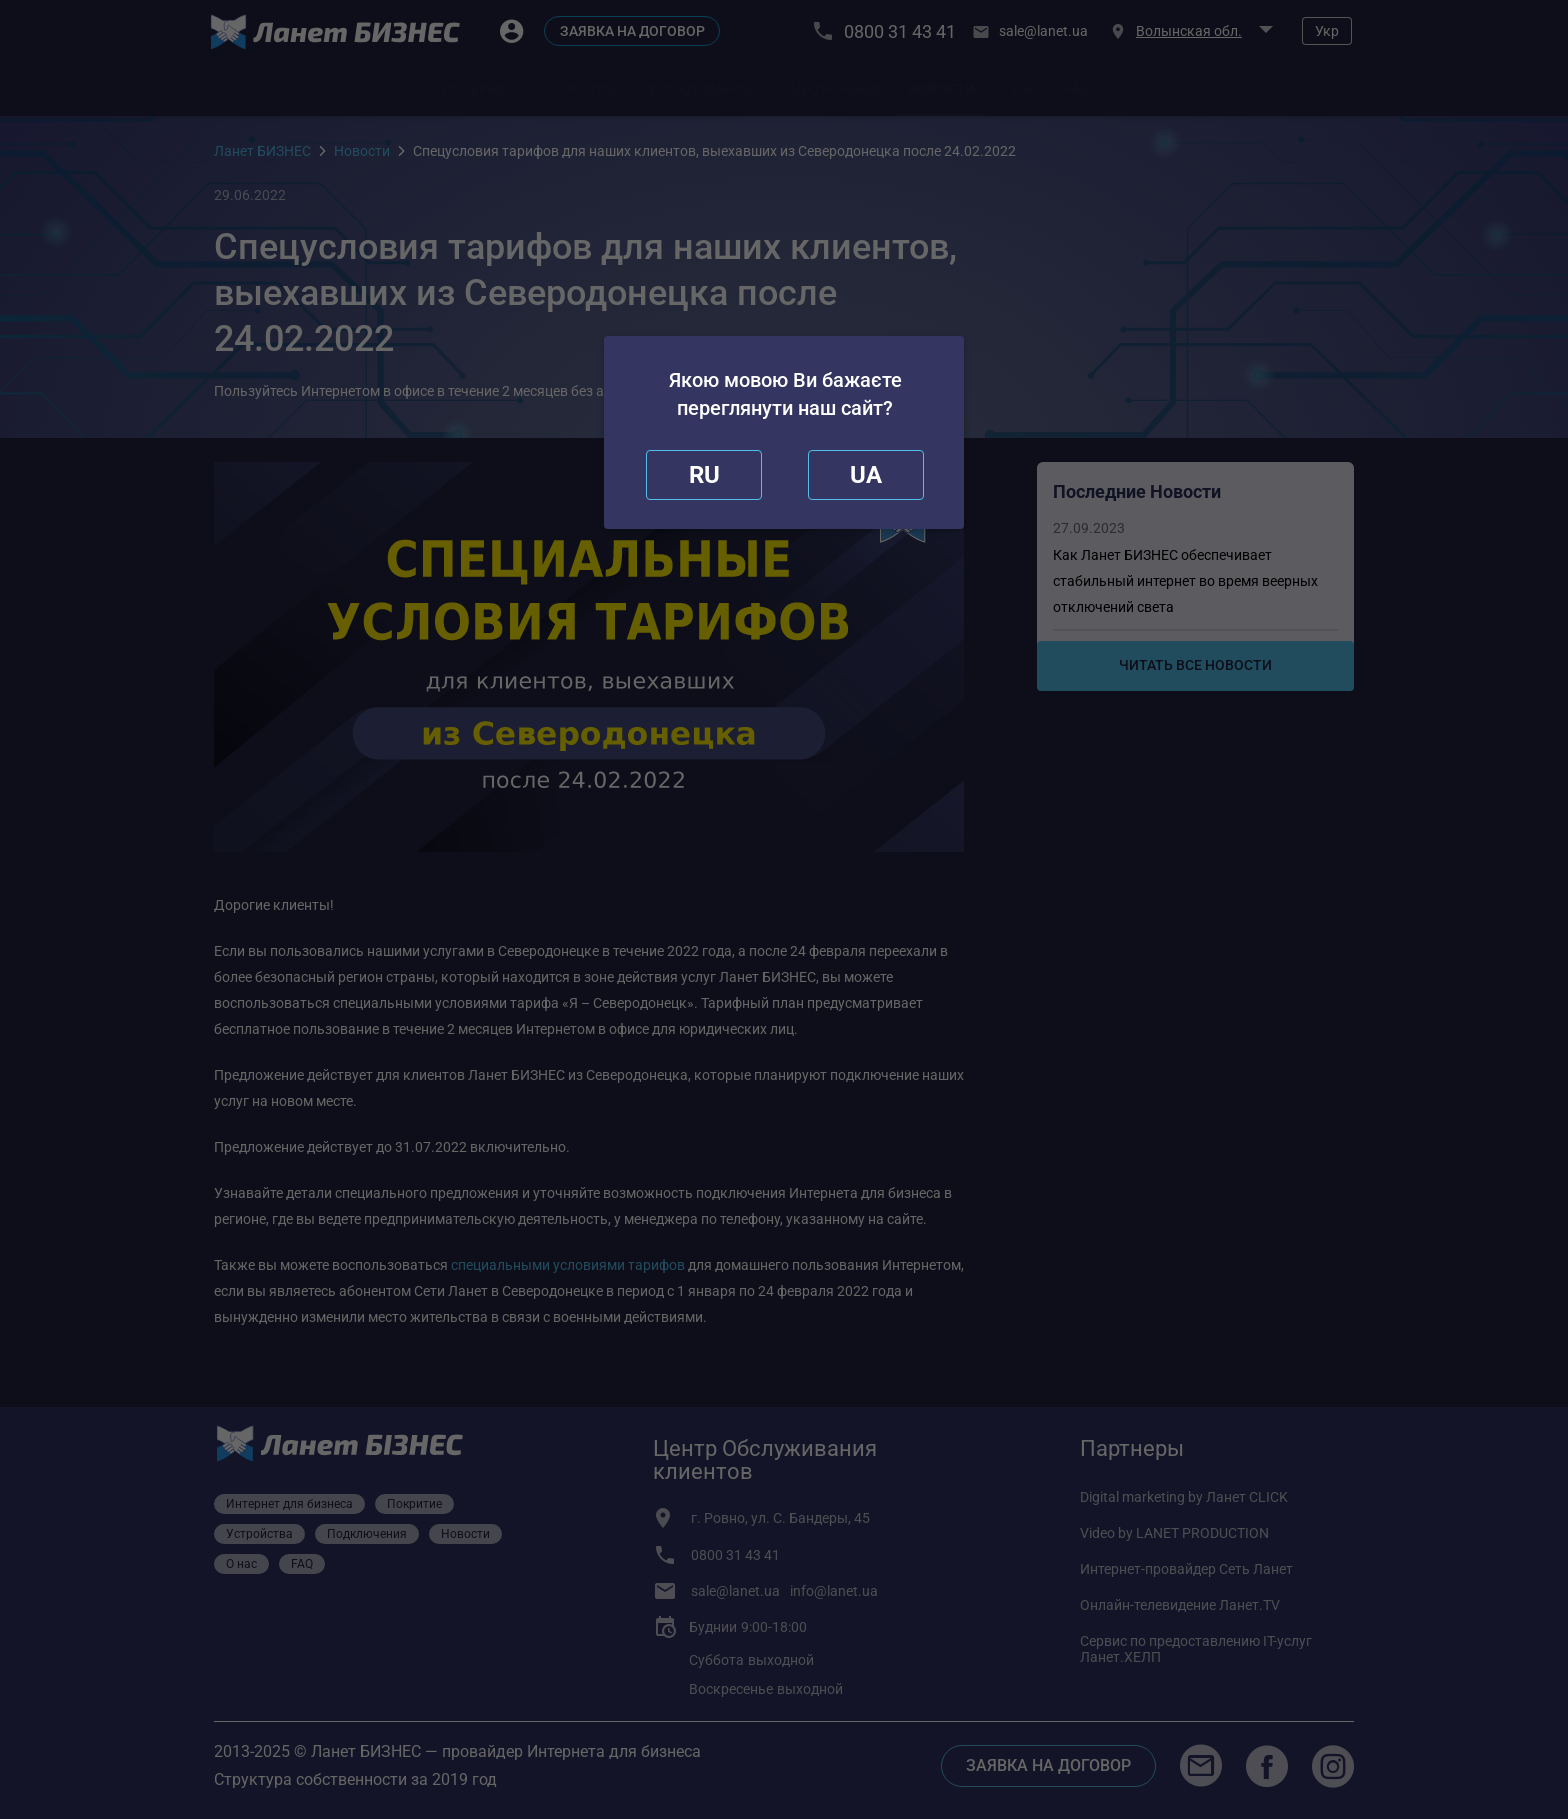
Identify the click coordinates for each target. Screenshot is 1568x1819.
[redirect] (866, 475)
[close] (704, 475)
